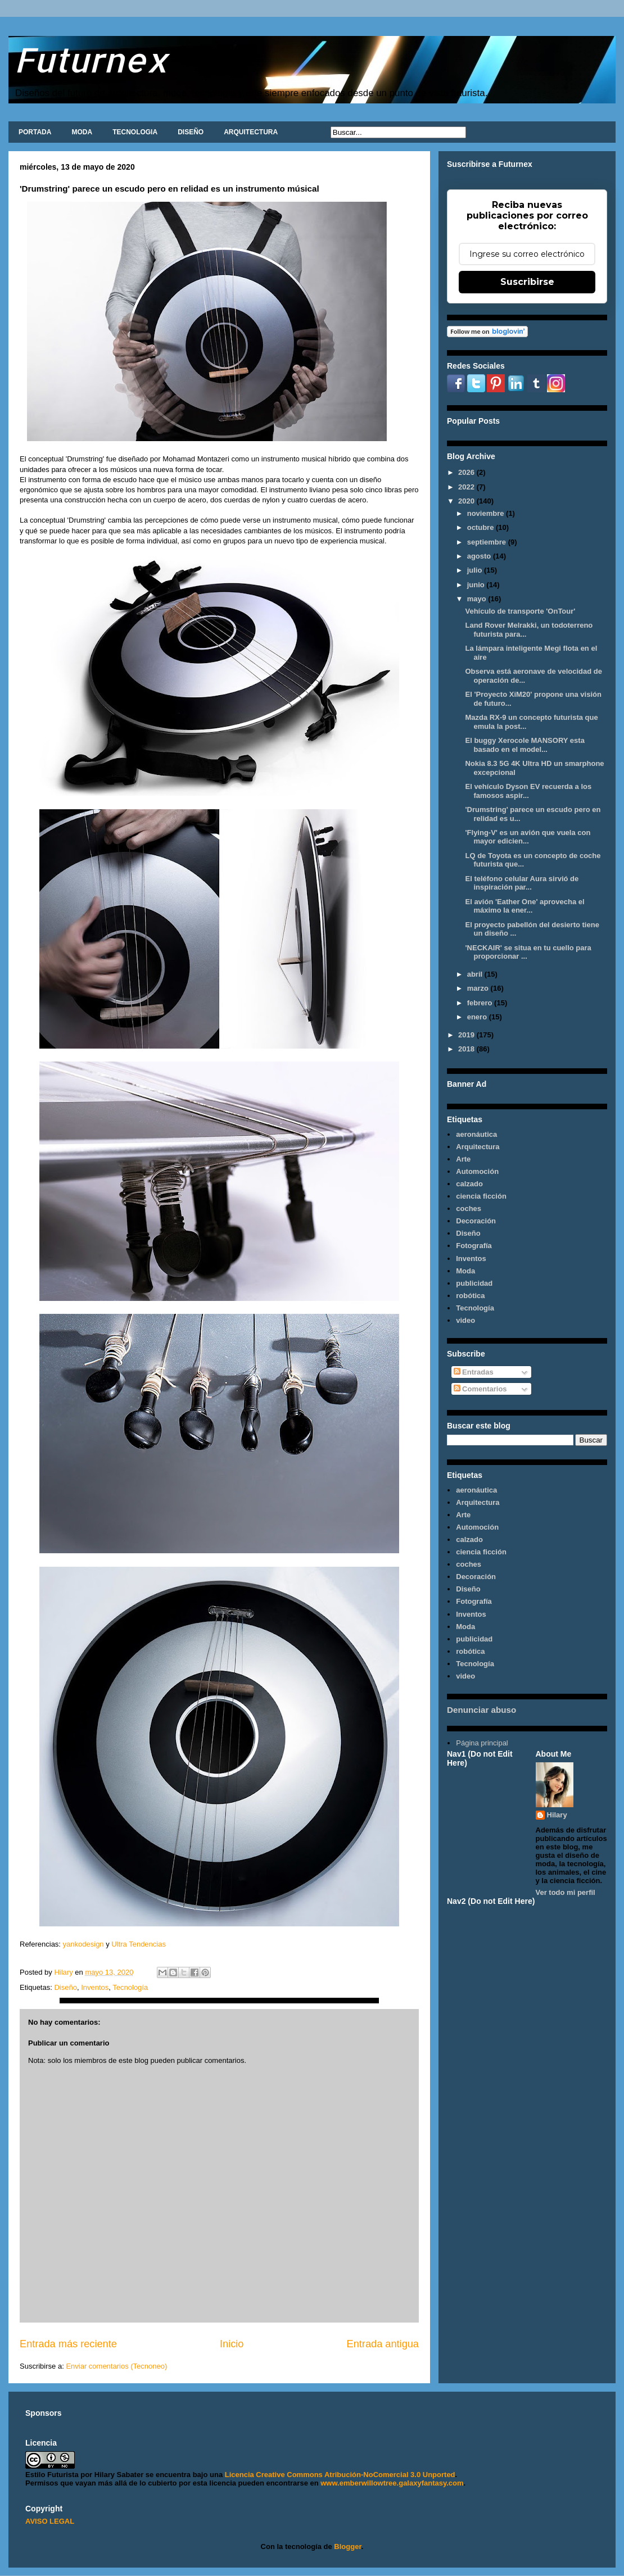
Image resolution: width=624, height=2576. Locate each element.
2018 (467, 1049)
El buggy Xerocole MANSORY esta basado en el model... (524, 745)
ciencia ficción (481, 1196)
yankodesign (82, 1944)
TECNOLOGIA (134, 132)
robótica (470, 1295)
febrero (480, 1003)
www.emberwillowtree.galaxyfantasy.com (391, 2483)
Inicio (231, 2344)
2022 (467, 487)
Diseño (65, 1987)
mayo (478, 599)
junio (477, 584)
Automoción (477, 1171)
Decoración (476, 1221)
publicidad (474, 1283)
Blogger (347, 2546)
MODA (81, 132)
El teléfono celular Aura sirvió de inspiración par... (521, 883)
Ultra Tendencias (139, 1944)
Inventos (94, 1987)
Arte (463, 1159)
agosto (480, 556)
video (465, 1320)
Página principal (482, 1743)
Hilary (557, 1815)
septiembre (487, 542)
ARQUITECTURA (251, 132)
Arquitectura (477, 1146)
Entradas (474, 1372)
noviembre (486, 513)
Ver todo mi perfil (565, 1892)
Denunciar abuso (481, 1710)
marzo (479, 988)
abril (476, 974)
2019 (467, 1035)
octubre (481, 527)
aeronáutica (476, 1134)
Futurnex (91, 59)
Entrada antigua (383, 2344)
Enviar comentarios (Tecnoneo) (116, 2366)
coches (468, 1208)
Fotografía (474, 1245)
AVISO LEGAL (49, 2521)
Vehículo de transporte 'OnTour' (520, 611)
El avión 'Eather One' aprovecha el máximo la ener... (524, 906)
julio (475, 570)
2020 (467, 501)
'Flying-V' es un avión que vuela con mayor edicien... (527, 837)
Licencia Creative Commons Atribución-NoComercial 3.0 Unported (340, 2474)
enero (478, 1017)
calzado (469, 1184)
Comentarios (480, 1389)
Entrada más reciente (68, 2344)
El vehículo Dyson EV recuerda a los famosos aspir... (528, 791)
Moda (465, 1271)
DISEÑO (191, 132)
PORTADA (35, 132)
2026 (467, 472)
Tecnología (130, 1987)
